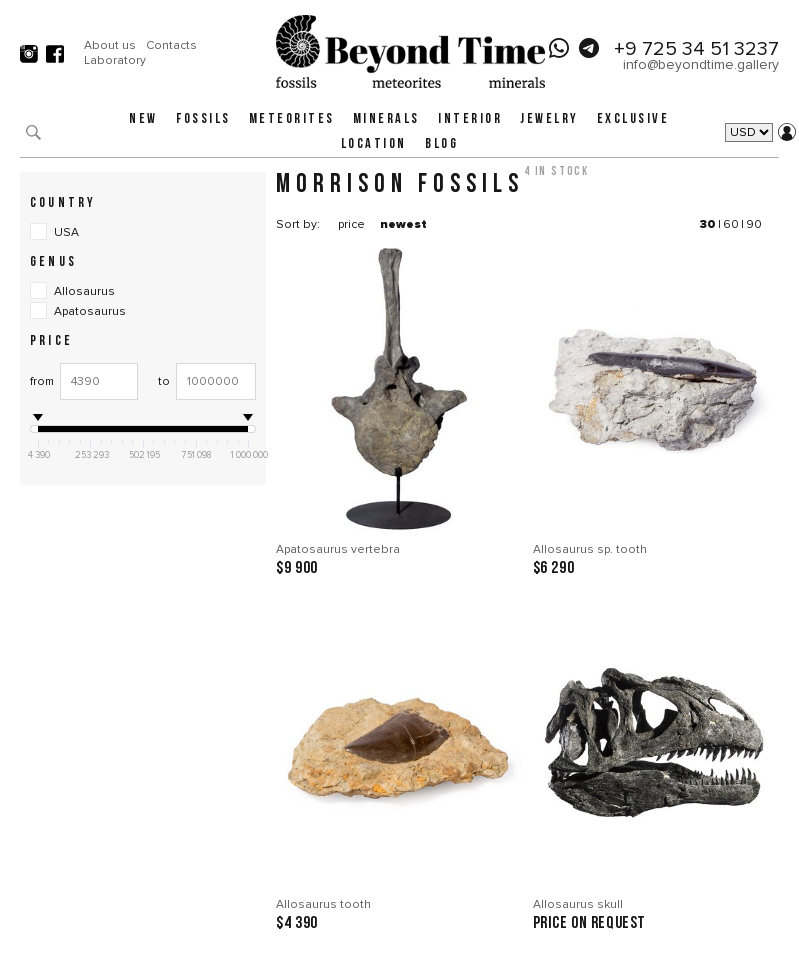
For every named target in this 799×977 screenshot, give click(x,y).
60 (731, 224)
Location (374, 144)
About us (110, 46)
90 (754, 224)
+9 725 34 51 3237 (696, 49)
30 (708, 224)
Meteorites (292, 119)
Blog (441, 144)
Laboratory (115, 61)
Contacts (171, 46)
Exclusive (633, 119)
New (143, 119)
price (351, 224)
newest (403, 224)
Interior (470, 119)
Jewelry (549, 119)
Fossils (203, 119)
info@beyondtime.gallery (701, 64)
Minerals (386, 119)
